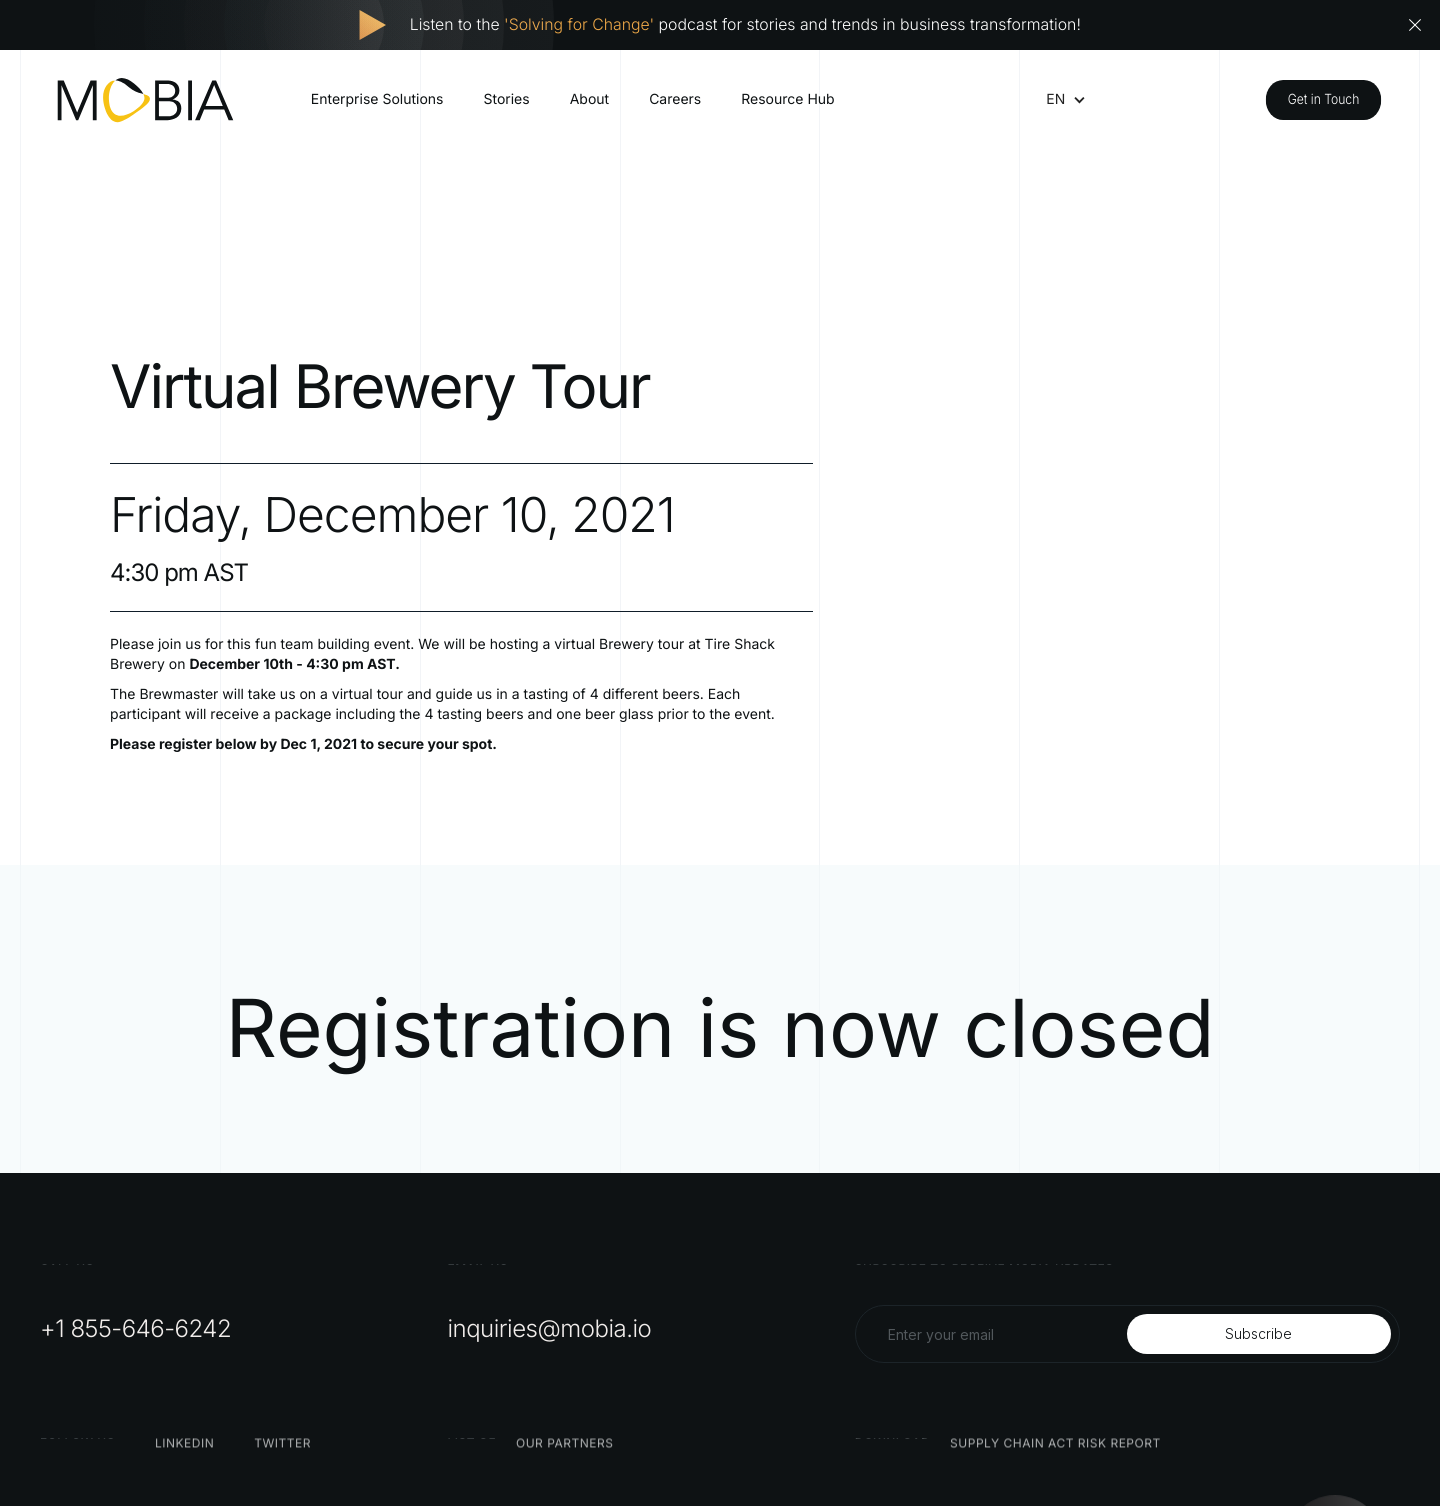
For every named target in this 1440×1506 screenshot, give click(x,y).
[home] (145, 100)
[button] (1055, 100)
